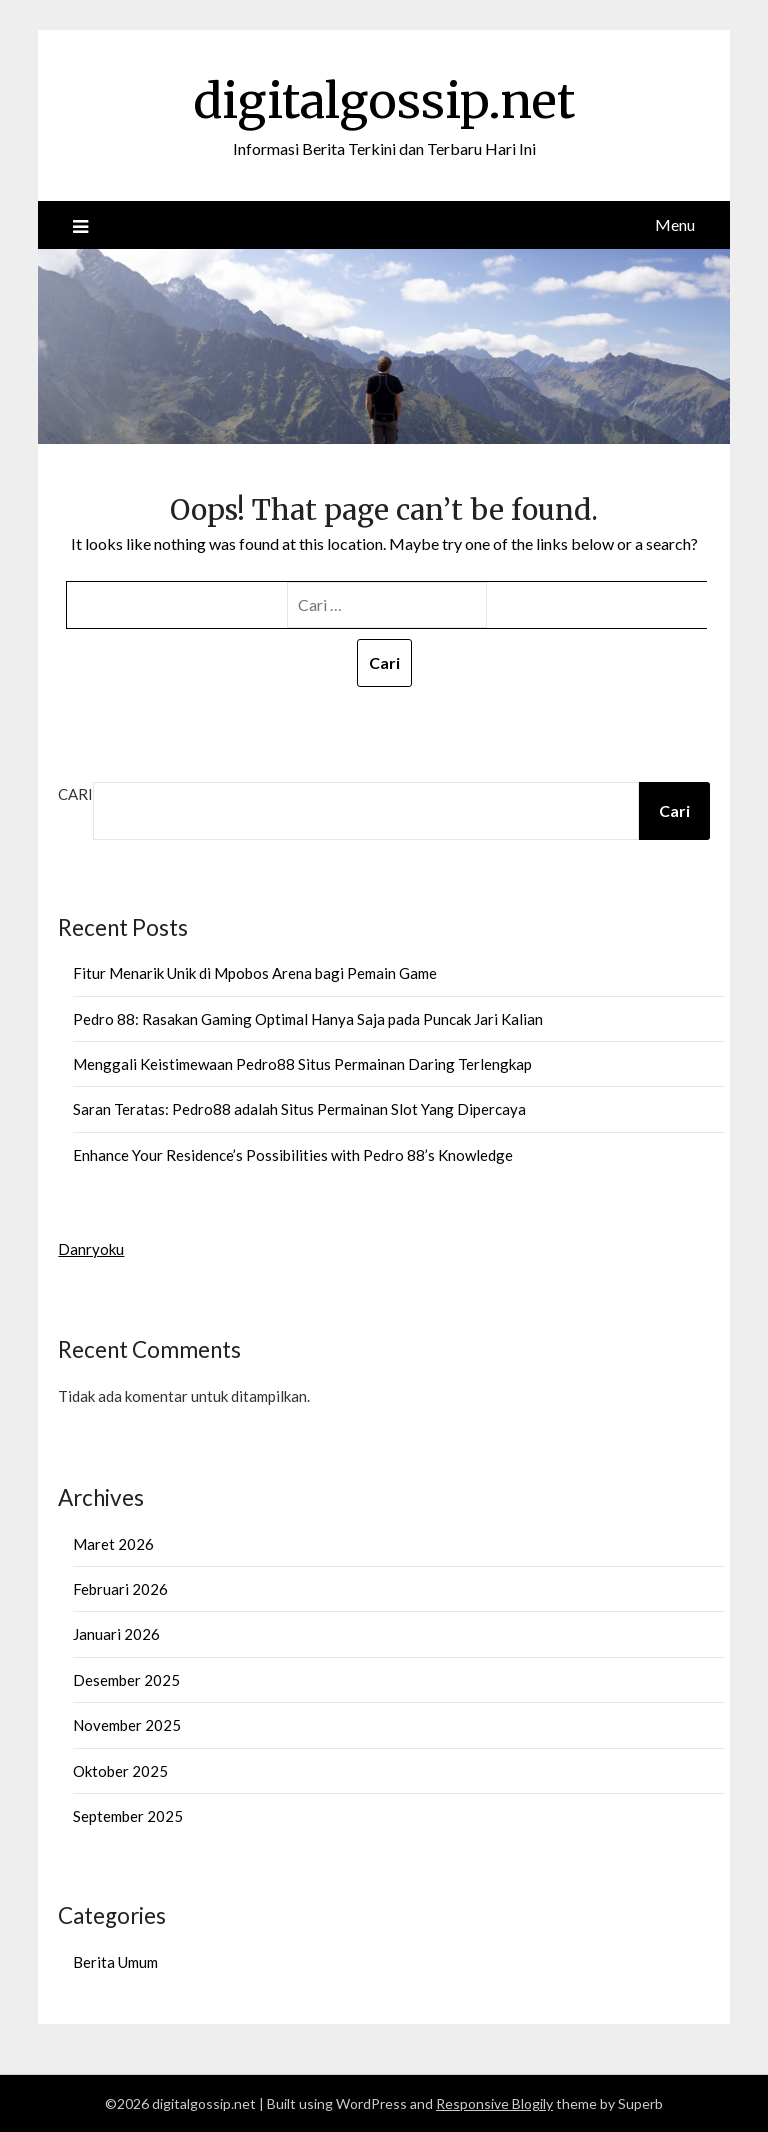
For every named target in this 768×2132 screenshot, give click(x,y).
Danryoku (91, 1249)
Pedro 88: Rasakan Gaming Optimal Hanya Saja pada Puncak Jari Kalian (308, 1019)
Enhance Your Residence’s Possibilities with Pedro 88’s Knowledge (293, 1155)
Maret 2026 (113, 1544)
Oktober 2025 (120, 1771)
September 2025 (128, 1816)
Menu (675, 224)
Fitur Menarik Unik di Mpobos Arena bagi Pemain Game (255, 973)
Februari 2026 (120, 1589)
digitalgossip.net (384, 101)
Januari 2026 (116, 1634)
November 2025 (127, 1725)
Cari (75, 794)
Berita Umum (115, 1962)
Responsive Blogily (494, 2103)
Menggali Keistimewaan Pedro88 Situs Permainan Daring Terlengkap (302, 1064)
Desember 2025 (126, 1680)
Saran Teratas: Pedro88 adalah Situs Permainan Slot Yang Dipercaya (299, 1109)
